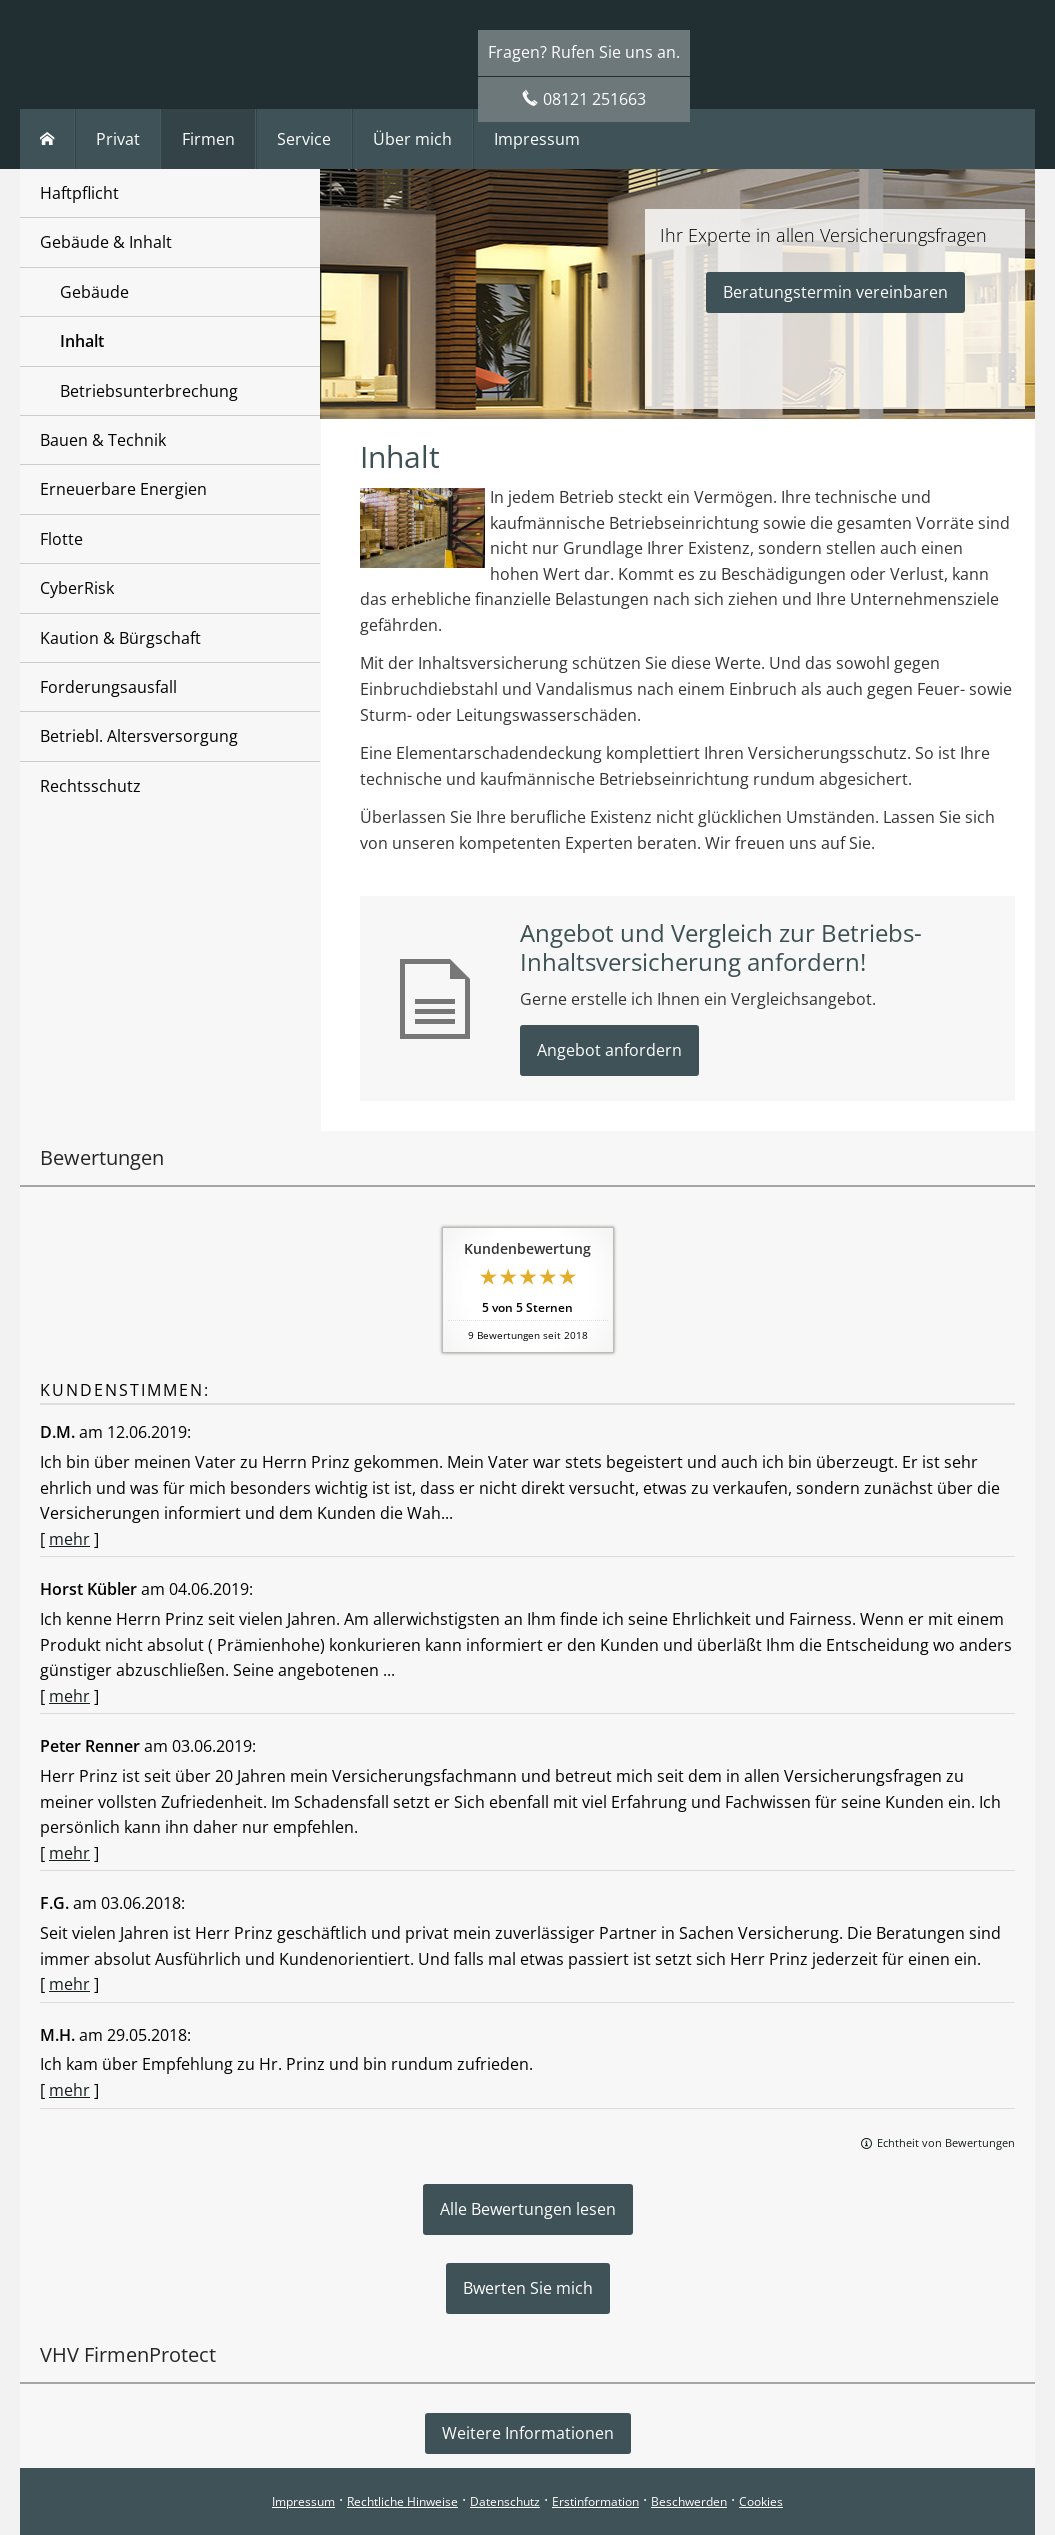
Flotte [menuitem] (61, 539)
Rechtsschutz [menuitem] (90, 786)
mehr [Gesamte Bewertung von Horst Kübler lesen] (69, 1696)
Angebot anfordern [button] (609, 1050)
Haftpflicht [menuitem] (79, 193)
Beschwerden (689, 2501)
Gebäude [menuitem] (94, 292)
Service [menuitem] (304, 139)
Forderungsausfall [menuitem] (108, 687)
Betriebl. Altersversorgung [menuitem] (139, 736)
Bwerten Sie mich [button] (528, 2288)
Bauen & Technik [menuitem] (103, 440)
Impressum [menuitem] (537, 139)
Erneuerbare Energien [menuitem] (123, 489)
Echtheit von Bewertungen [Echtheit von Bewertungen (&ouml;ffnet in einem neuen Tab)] (946, 2142)
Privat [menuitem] (118, 139)
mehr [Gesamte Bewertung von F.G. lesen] (69, 1984)
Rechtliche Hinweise (402, 2501)
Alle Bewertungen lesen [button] (528, 2209)
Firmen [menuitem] (208, 139)
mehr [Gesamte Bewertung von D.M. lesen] (69, 1539)
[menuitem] (47, 139)
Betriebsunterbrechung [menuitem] (149, 391)
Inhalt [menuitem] (82, 341)
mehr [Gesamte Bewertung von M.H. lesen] (69, 2090)
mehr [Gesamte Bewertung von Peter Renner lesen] (69, 1853)
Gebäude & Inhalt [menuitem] (106, 242)
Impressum (303, 2501)
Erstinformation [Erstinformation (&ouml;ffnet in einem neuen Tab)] (595, 2501)
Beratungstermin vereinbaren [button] (835, 292)
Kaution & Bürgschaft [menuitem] (120, 638)
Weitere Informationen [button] (528, 2433)
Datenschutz (505, 2501)
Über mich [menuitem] (412, 139)
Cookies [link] (761, 2501)
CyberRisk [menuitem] (77, 588)
